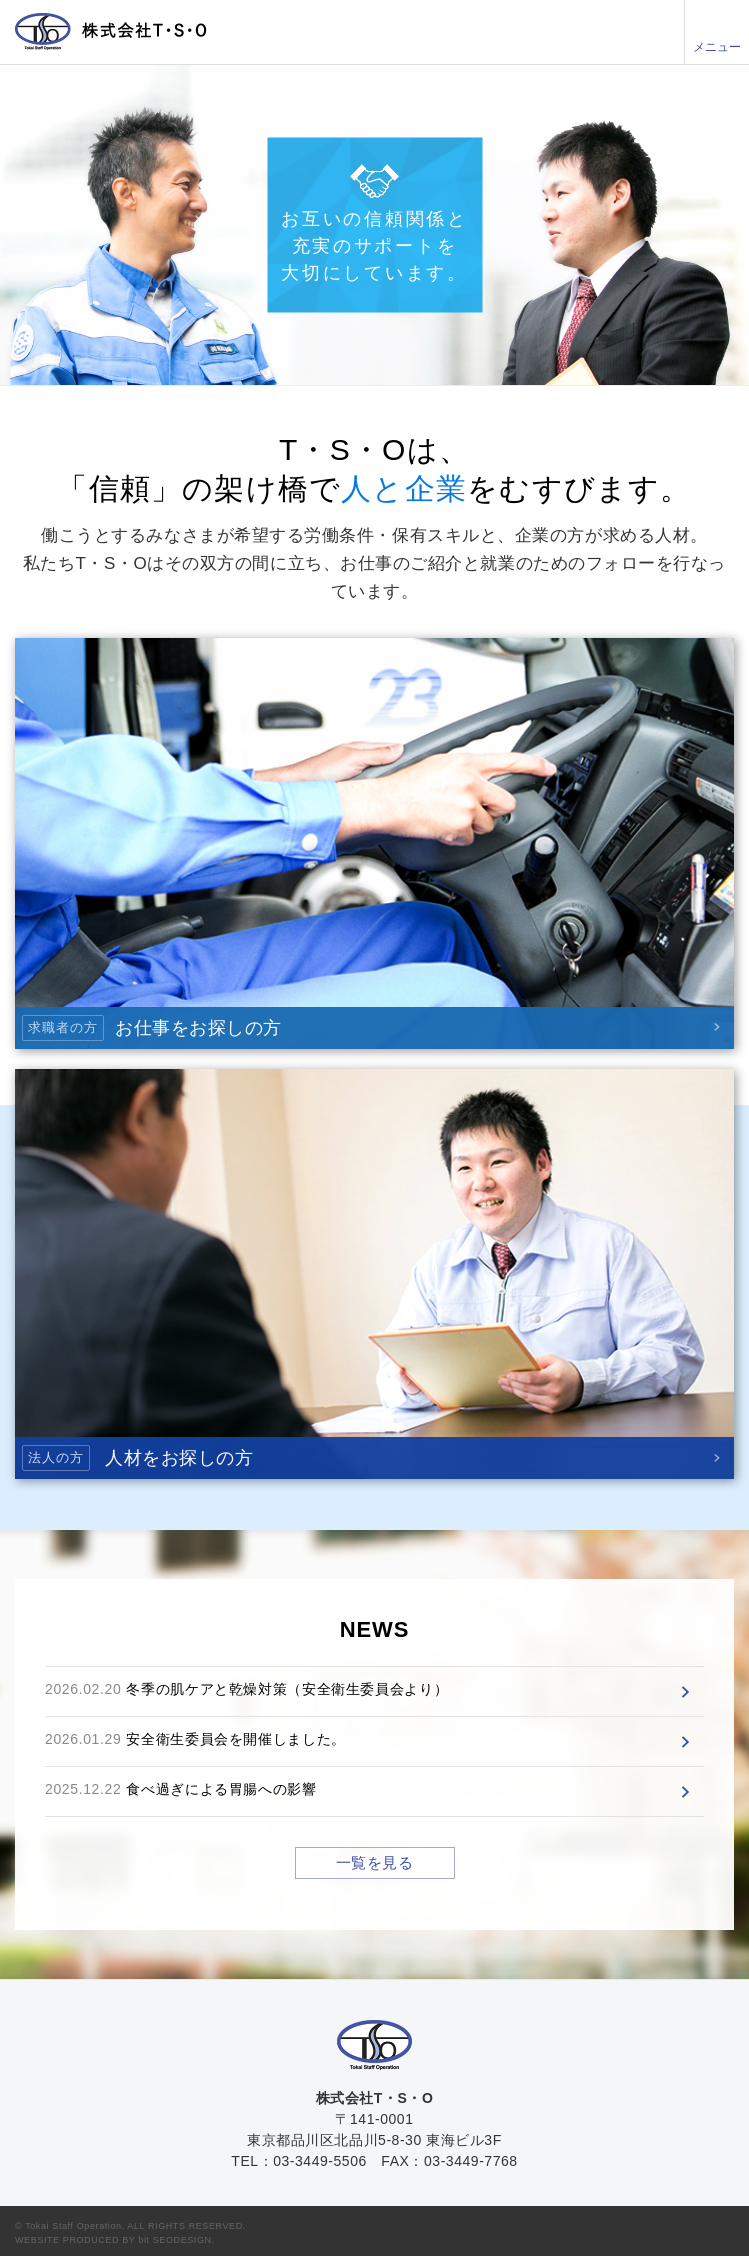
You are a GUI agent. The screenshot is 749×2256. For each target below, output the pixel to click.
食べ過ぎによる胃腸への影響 (221, 1789)
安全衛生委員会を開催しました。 (235, 1739)
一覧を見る (375, 1862)
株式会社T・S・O (111, 31)
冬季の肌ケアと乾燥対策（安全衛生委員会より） (287, 1689)
